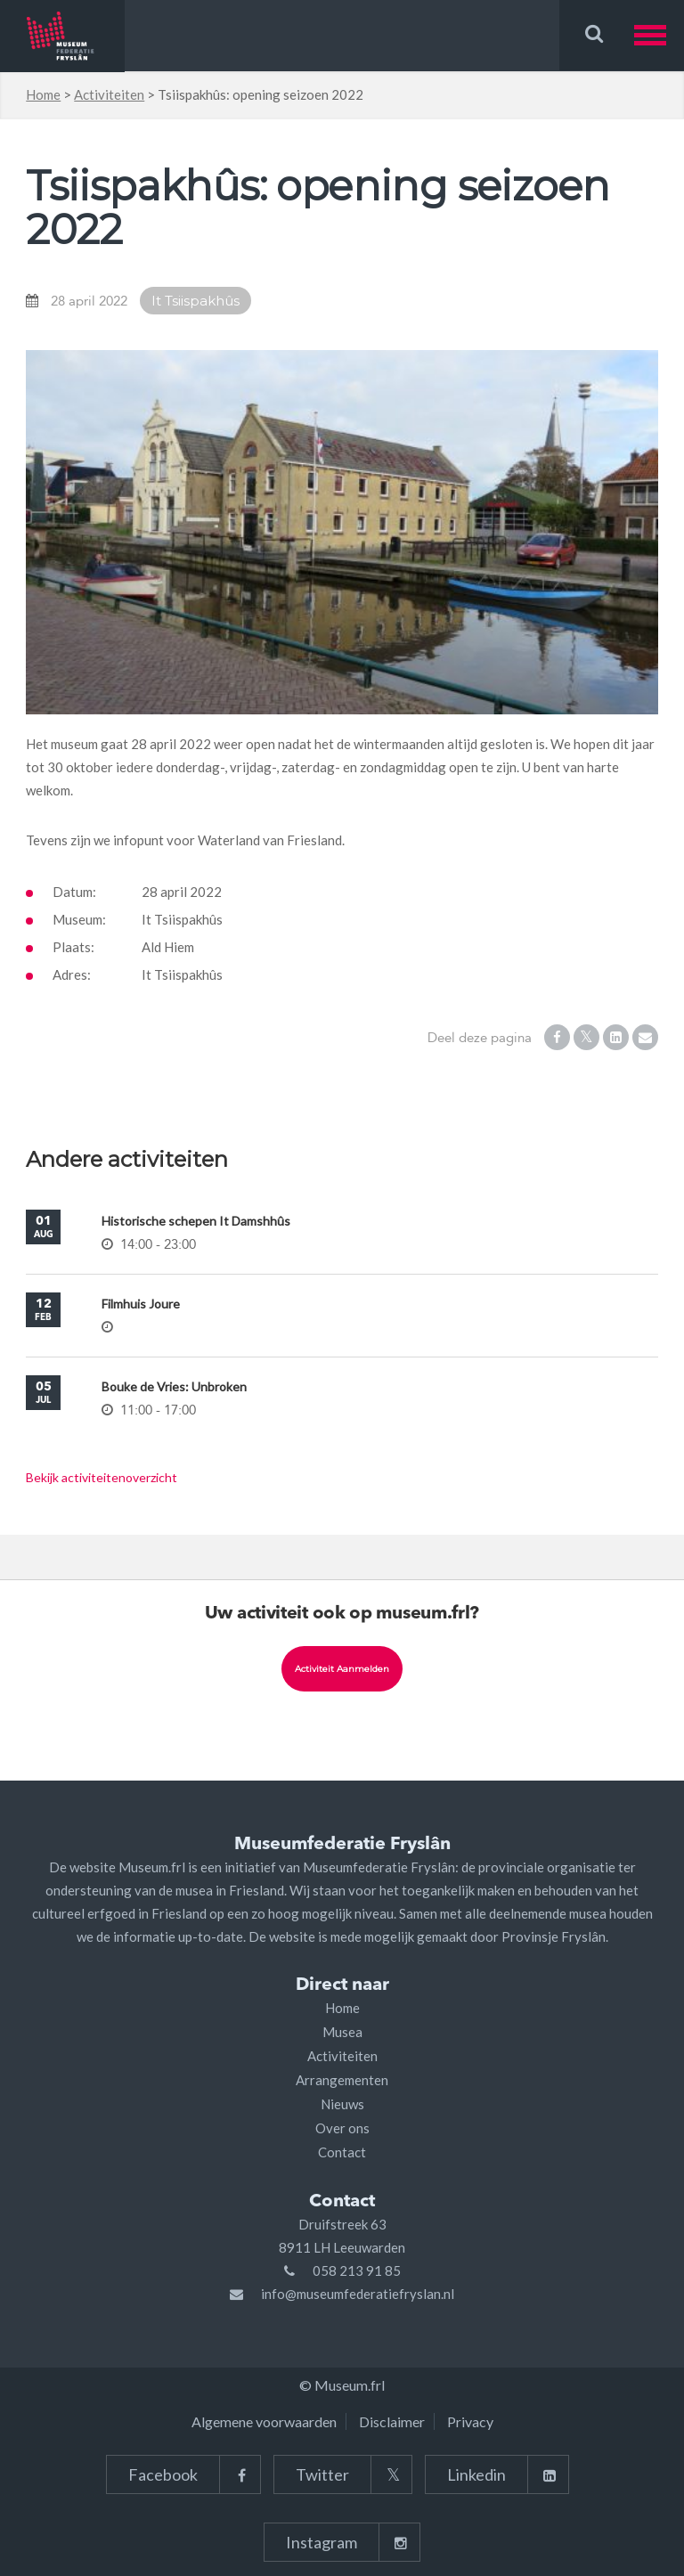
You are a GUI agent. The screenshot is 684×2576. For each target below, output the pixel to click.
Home (43, 94)
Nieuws (342, 2104)
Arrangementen (342, 2080)
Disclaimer (392, 2421)
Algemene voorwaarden (264, 2421)
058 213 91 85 (357, 2270)
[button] (659, 35)
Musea (342, 2032)
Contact (342, 2152)
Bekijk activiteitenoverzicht (101, 1477)
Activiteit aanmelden (342, 1669)
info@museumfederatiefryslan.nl (357, 2294)
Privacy (470, 2421)
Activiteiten (109, 94)
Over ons (342, 2128)
